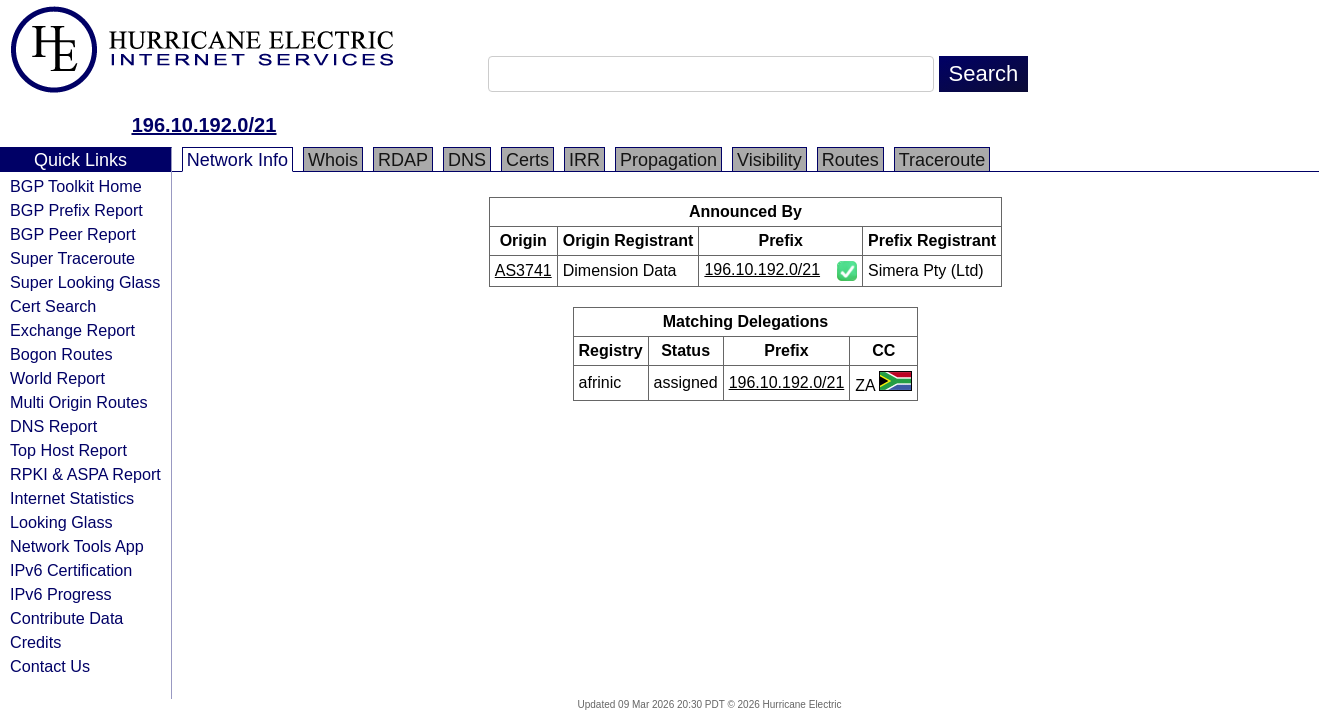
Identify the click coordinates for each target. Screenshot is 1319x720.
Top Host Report (68, 450)
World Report (57, 378)
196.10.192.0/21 (204, 125)
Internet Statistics (72, 498)
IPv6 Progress (61, 594)
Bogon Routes (61, 354)
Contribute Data (66, 618)
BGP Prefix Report (76, 210)
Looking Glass (61, 522)
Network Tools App (77, 546)
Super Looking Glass (85, 282)
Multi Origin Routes (79, 402)
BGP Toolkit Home (76, 186)
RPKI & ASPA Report (85, 474)
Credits (35, 642)
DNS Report (53, 426)
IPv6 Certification (71, 570)
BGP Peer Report (73, 234)
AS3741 (523, 270)
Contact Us (50, 666)
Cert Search (53, 306)
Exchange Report (72, 330)
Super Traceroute (72, 258)
